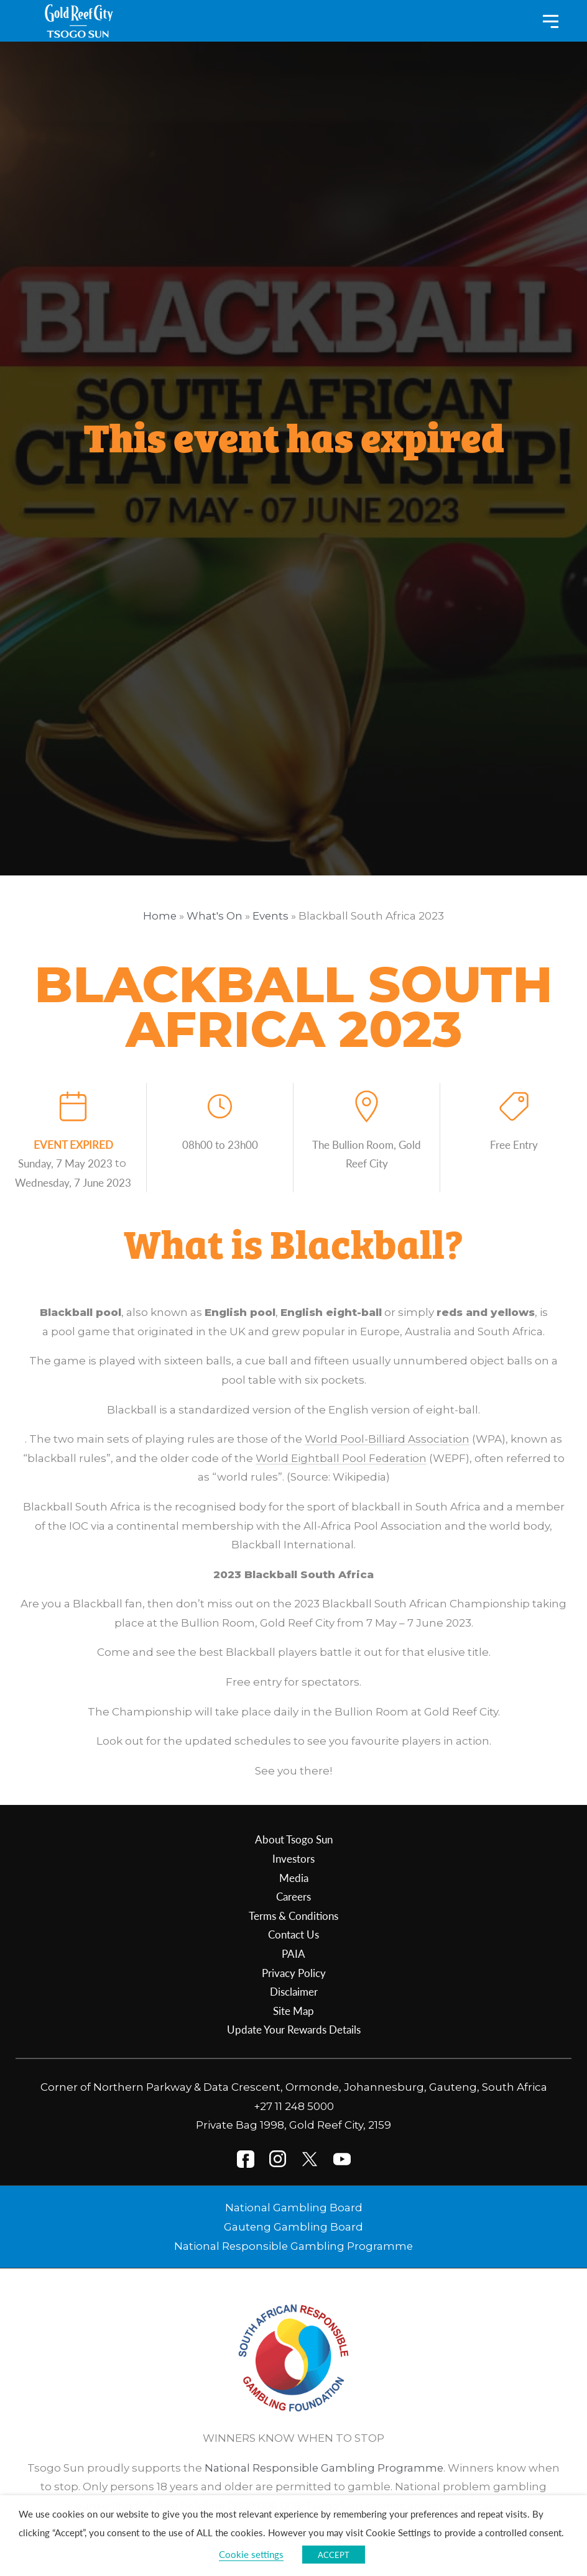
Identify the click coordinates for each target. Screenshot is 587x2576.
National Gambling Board (294, 2207)
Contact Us (293, 1934)
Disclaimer (294, 1991)
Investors (293, 1858)
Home (159, 916)
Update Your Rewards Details (294, 2029)
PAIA (293, 1953)
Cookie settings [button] (251, 2554)
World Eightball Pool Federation (341, 1458)
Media (293, 1877)
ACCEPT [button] (333, 2554)
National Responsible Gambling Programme (293, 2246)
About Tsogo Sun (294, 1839)
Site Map (293, 2010)
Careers (293, 1896)
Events (270, 916)
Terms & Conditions (293, 1915)
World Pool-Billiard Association (387, 1439)
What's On (215, 916)
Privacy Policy (294, 1972)
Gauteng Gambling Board (294, 2227)
